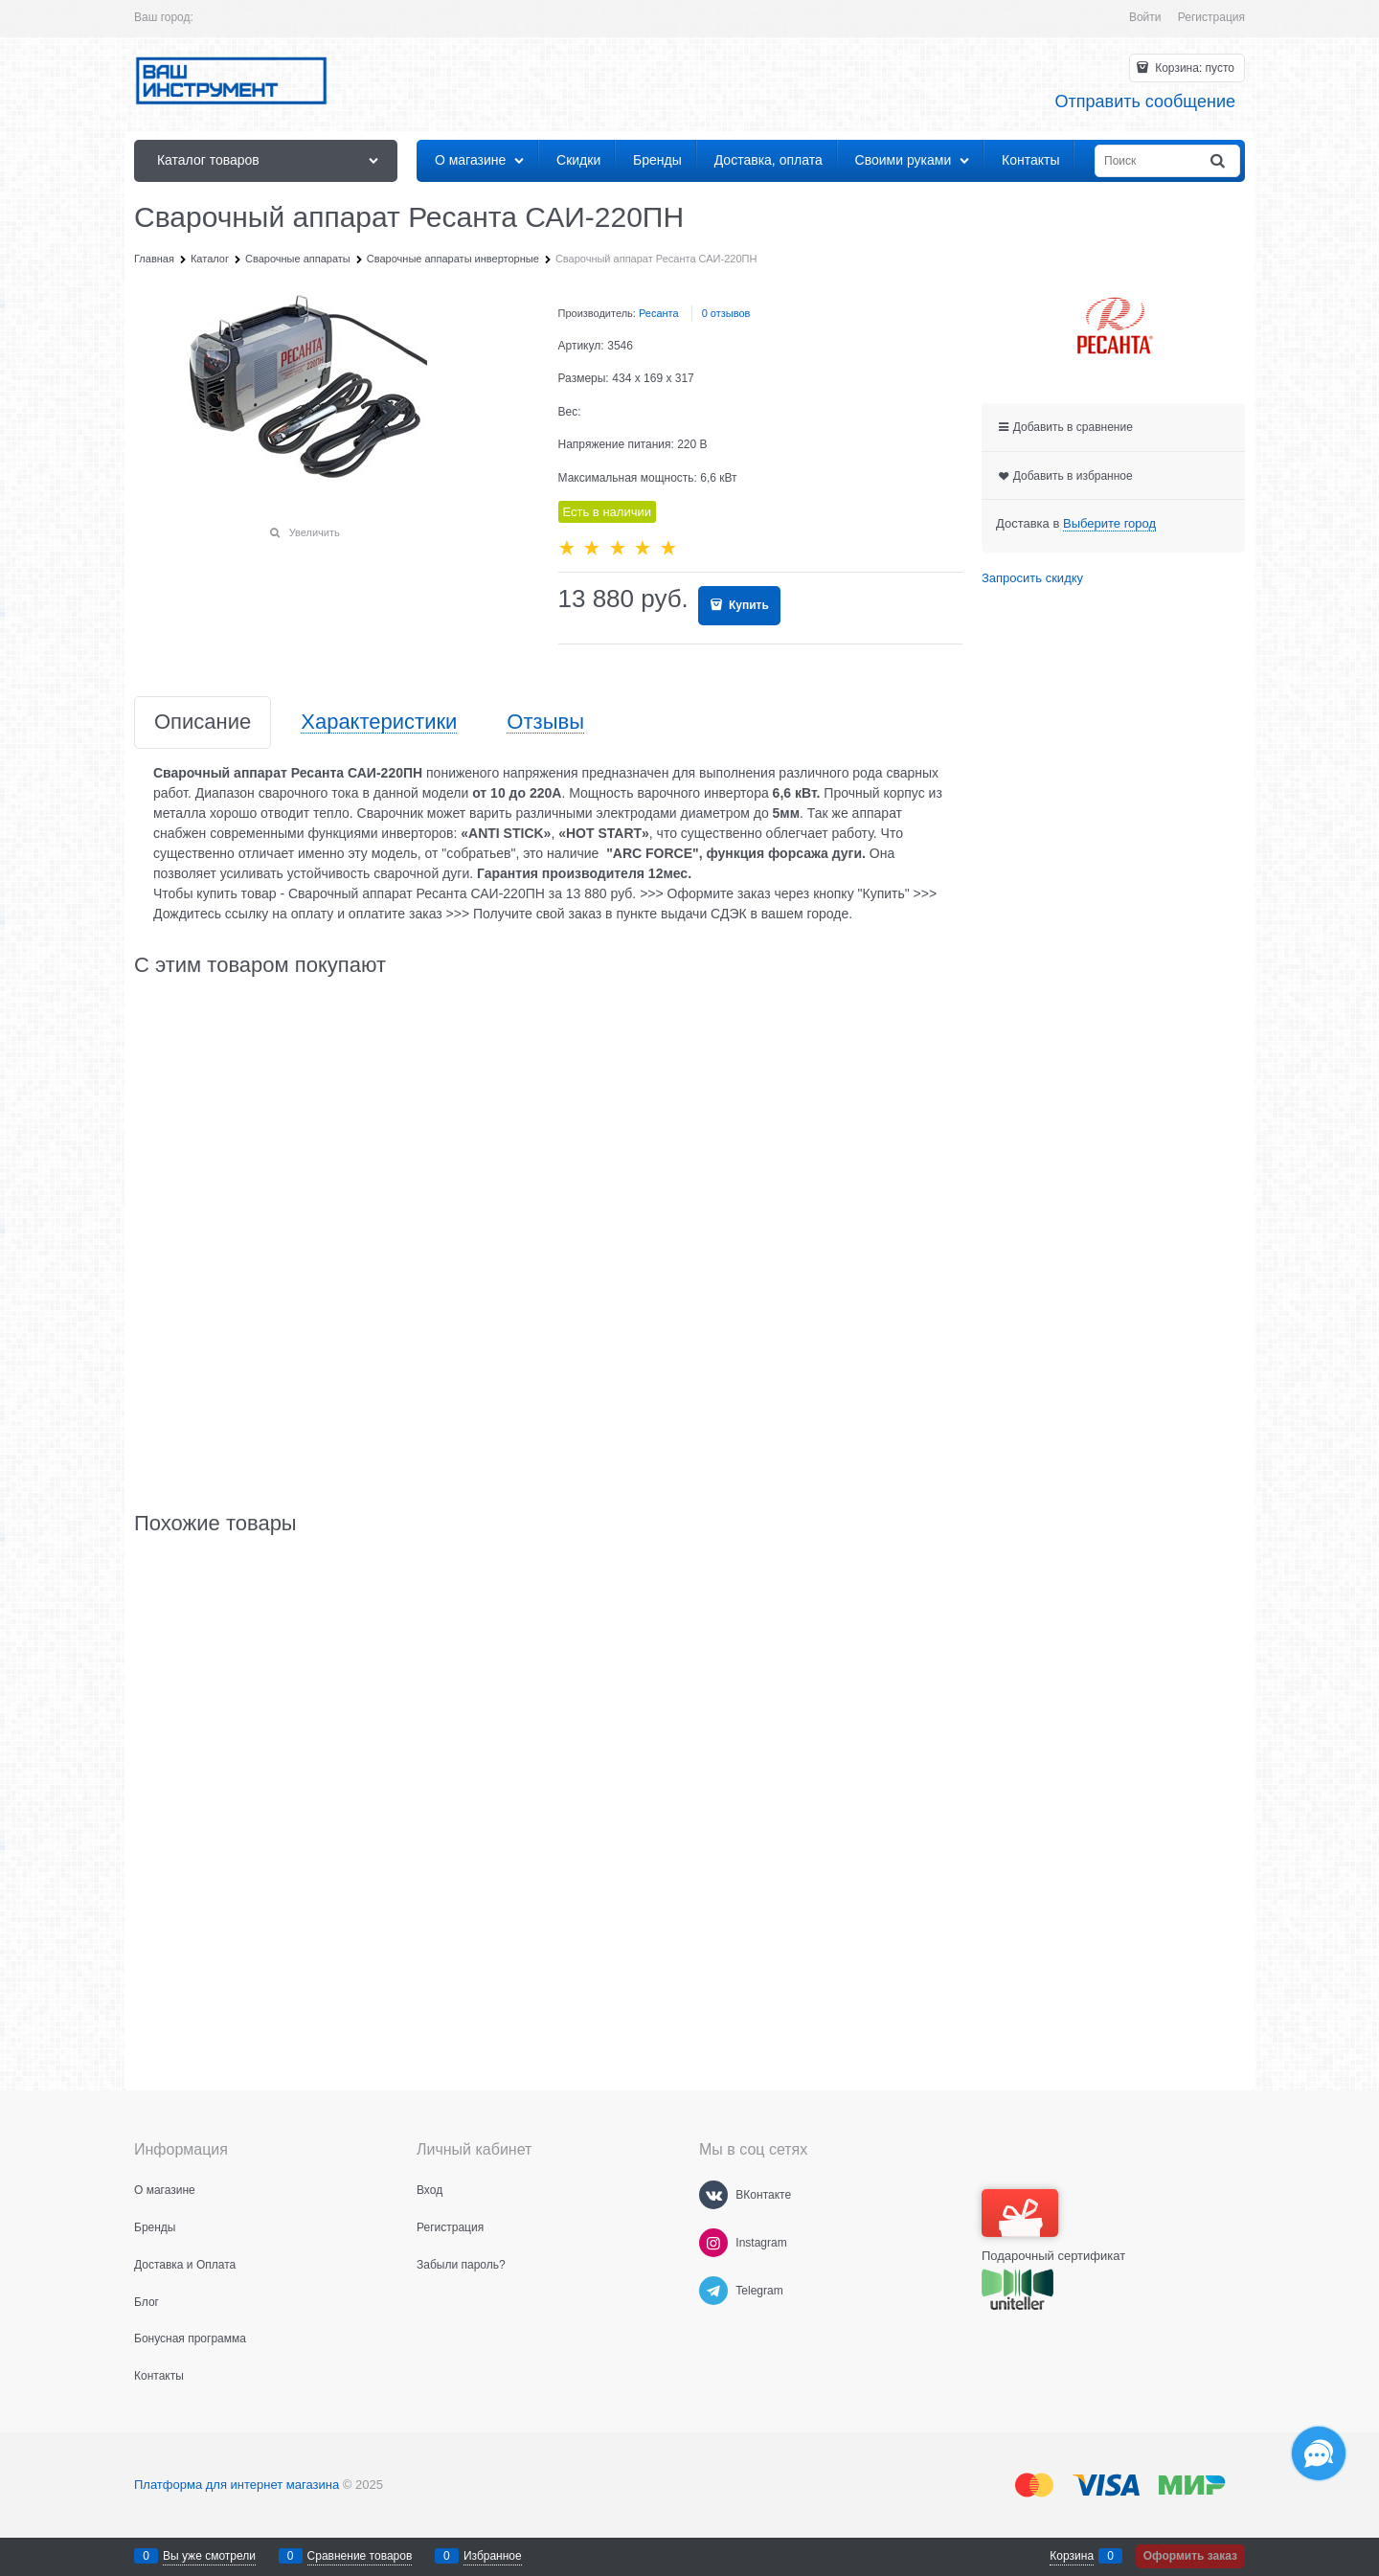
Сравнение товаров (360, 2556)
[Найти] (1219, 161)
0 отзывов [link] (726, 313)
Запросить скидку (1032, 578)
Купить (747, 605)
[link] (1109, 523)
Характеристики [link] (379, 723)
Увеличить (314, 532)
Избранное (492, 2556)
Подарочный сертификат (1053, 2226)
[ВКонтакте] (713, 2195)
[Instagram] (713, 2242)
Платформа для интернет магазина (236, 2484)
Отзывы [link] (545, 723)
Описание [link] (202, 723)
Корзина (1072, 2556)
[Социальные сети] (1318, 2453)
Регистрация (1211, 17)
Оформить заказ (1190, 2556)
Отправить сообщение (1145, 101)
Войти (1145, 17)
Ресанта (659, 313)
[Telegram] (713, 2290)
